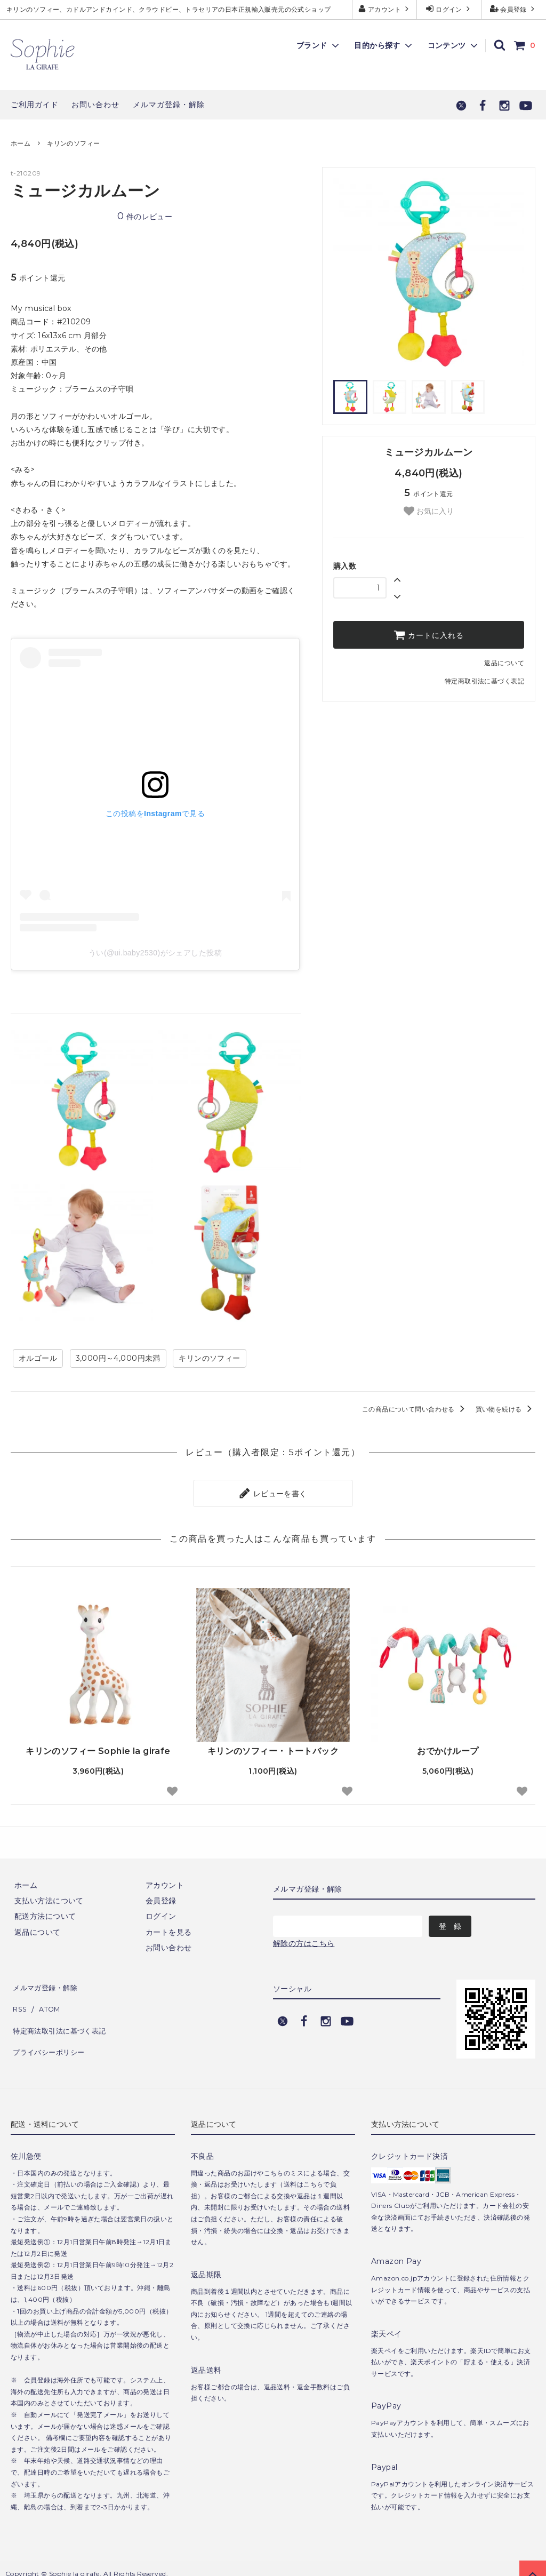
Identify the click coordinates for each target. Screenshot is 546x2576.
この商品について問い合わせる (415, 1409)
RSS (19, 1996)
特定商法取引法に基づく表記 (60, 2012)
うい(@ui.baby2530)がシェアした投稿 (155, 952)
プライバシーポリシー (49, 2028)
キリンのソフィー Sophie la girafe (98, 1747)
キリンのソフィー (73, 143)
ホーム (20, 143)
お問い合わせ (95, 104)
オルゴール (38, 1358)
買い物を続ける (505, 1409)
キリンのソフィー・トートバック (273, 1747)
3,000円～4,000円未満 (118, 1358)
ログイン (449, 8)
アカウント (385, 8)
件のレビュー (144, 216)
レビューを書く (273, 1491)
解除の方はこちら (303, 1939)
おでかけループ (447, 1747)
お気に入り (429, 511)
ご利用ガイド (35, 104)
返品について (504, 663)
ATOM (47, 1996)
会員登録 (513, 8)
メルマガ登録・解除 (169, 104)
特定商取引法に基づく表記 (484, 681)
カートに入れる (429, 635)
